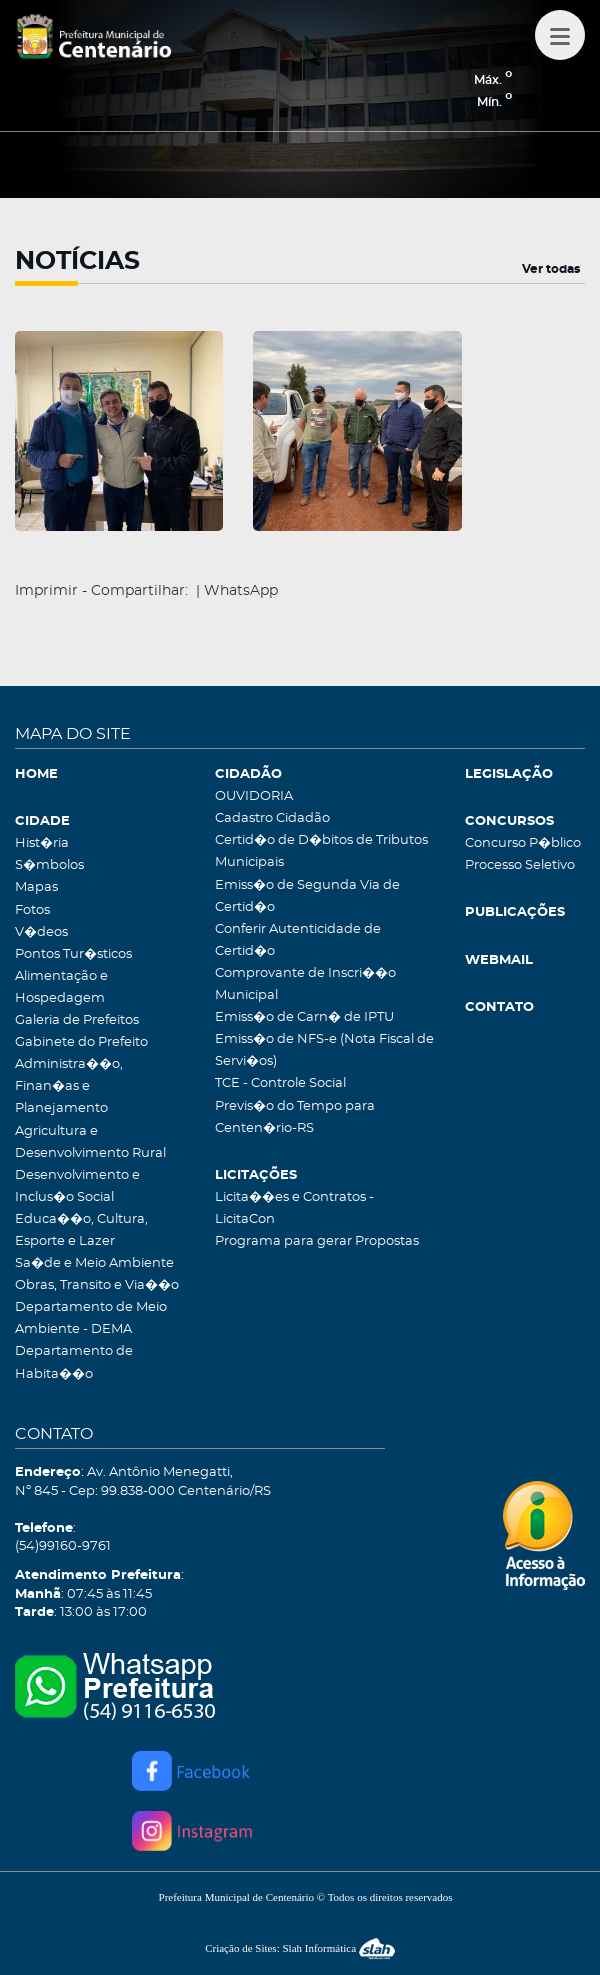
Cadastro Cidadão (272, 818)
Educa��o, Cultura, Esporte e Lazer (81, 1230)
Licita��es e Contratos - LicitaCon (294, 1208)
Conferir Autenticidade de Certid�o (298, 940)
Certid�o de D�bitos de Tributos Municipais (321, 851)
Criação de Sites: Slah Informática (300, 1948)
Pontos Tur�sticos (73, 954)
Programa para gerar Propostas (317, 1241)
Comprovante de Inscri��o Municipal (305, 984)
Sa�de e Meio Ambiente (94, 1263)
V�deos (41, 932)
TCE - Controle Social (280, 1083)
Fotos (32, 910)
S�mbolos (49, 865)
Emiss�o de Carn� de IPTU (304, 1017)
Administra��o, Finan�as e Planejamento (69, 1086)
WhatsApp (241, 591)
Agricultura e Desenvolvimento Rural (90, 1142)
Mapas (36, 887)
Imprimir (46, 591)
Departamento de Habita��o (74, 1362)
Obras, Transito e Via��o (97, 1285)
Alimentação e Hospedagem (61, 987)
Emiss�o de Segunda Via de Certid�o (307, 896)
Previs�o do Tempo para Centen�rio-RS (295, 1117)
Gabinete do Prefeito (81, 1042)
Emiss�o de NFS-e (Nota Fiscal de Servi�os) (324, 1050)
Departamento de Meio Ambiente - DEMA (91, 1318)
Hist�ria (42, 843)
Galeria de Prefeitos (77, 1020)
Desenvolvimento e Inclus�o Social (77, 1186)
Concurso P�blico (523, 843)
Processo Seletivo (520, 865)
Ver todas (551, 269)
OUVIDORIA (254, 796)
